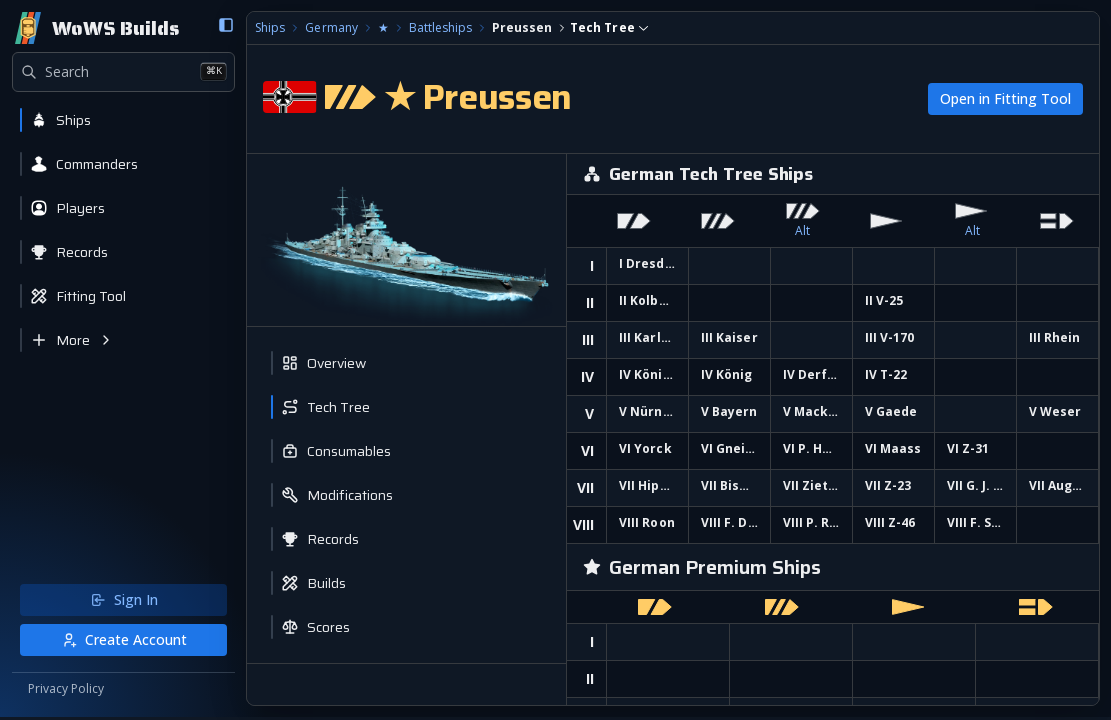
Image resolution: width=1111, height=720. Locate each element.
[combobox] (605, 28)
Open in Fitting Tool (1005, 98)
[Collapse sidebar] (223, 25)
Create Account (122, 642)
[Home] (95, 28)
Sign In (122, 602)
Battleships (436, 28)
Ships (267, 28)
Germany (328, 28)
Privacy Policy (66, 692)
